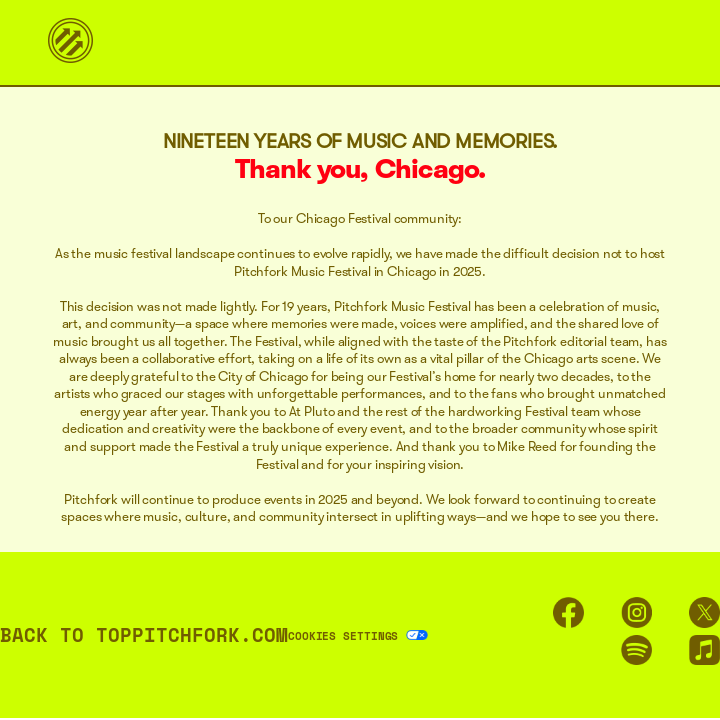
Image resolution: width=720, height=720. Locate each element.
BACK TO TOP (66, 635)
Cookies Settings (343, 635)
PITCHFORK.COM (210, 635)
